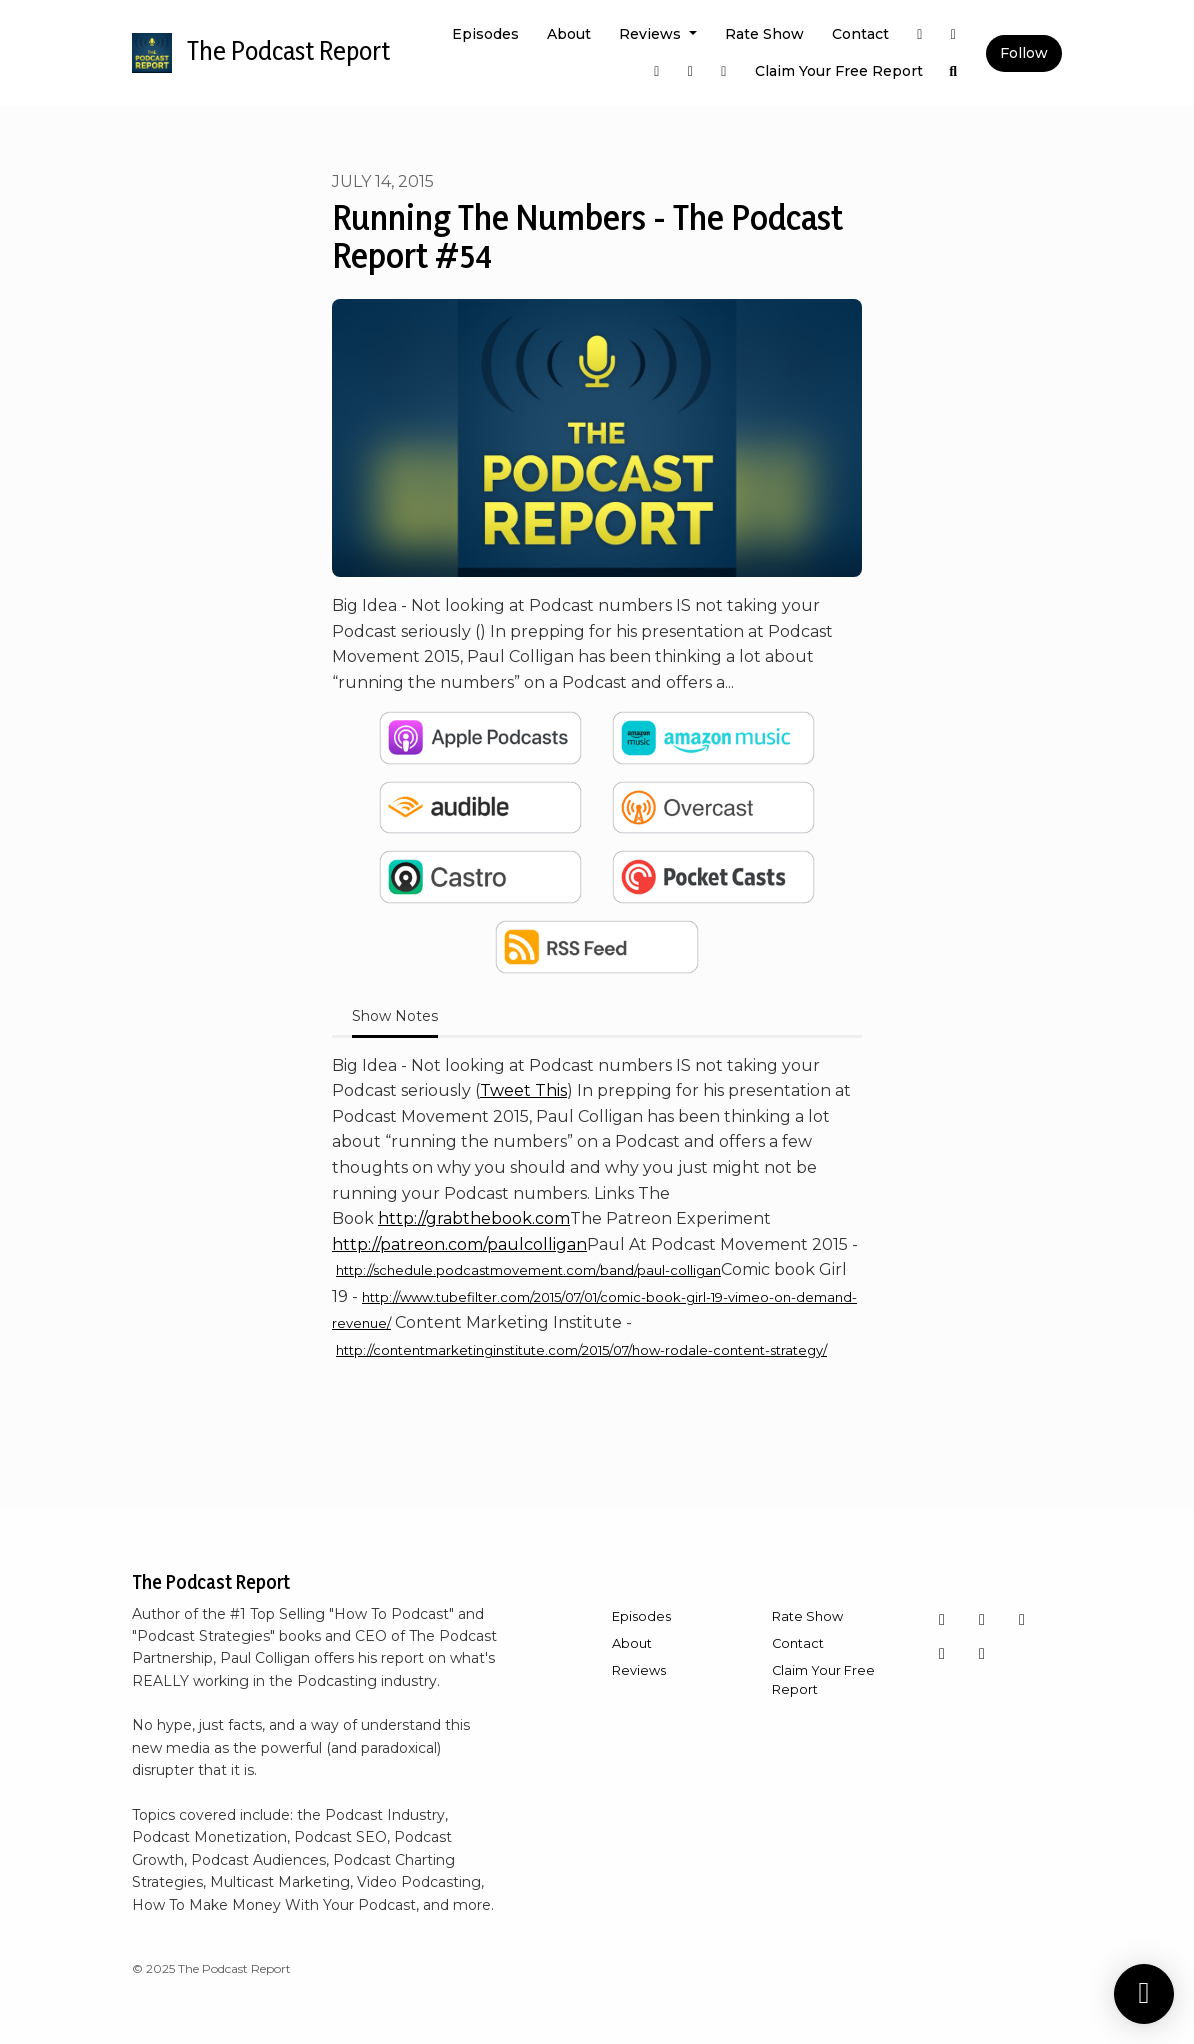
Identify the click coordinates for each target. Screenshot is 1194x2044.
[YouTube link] (691, 71)
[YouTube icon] (1022, 1620)
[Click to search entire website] (954, 71)
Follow (1024, 53)
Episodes (485, 34)
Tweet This (523, 1090)
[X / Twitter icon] (982, 1654)
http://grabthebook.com (474, 1218)
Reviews (652, 34)
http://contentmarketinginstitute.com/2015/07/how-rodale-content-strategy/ (581, 1350)
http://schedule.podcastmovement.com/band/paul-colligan (528, 1270)
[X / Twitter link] (920, 34)
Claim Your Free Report (839, 71)
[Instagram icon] (942, 1620)
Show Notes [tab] (395, 1016)
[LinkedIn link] (724, 71)
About (569, 34)
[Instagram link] (954, 34)
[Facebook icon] (982, 1620)
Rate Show (764, 34)
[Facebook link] (657, 71)
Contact (860, 34)
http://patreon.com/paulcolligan (459, 1244)
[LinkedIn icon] (942, 1654)
